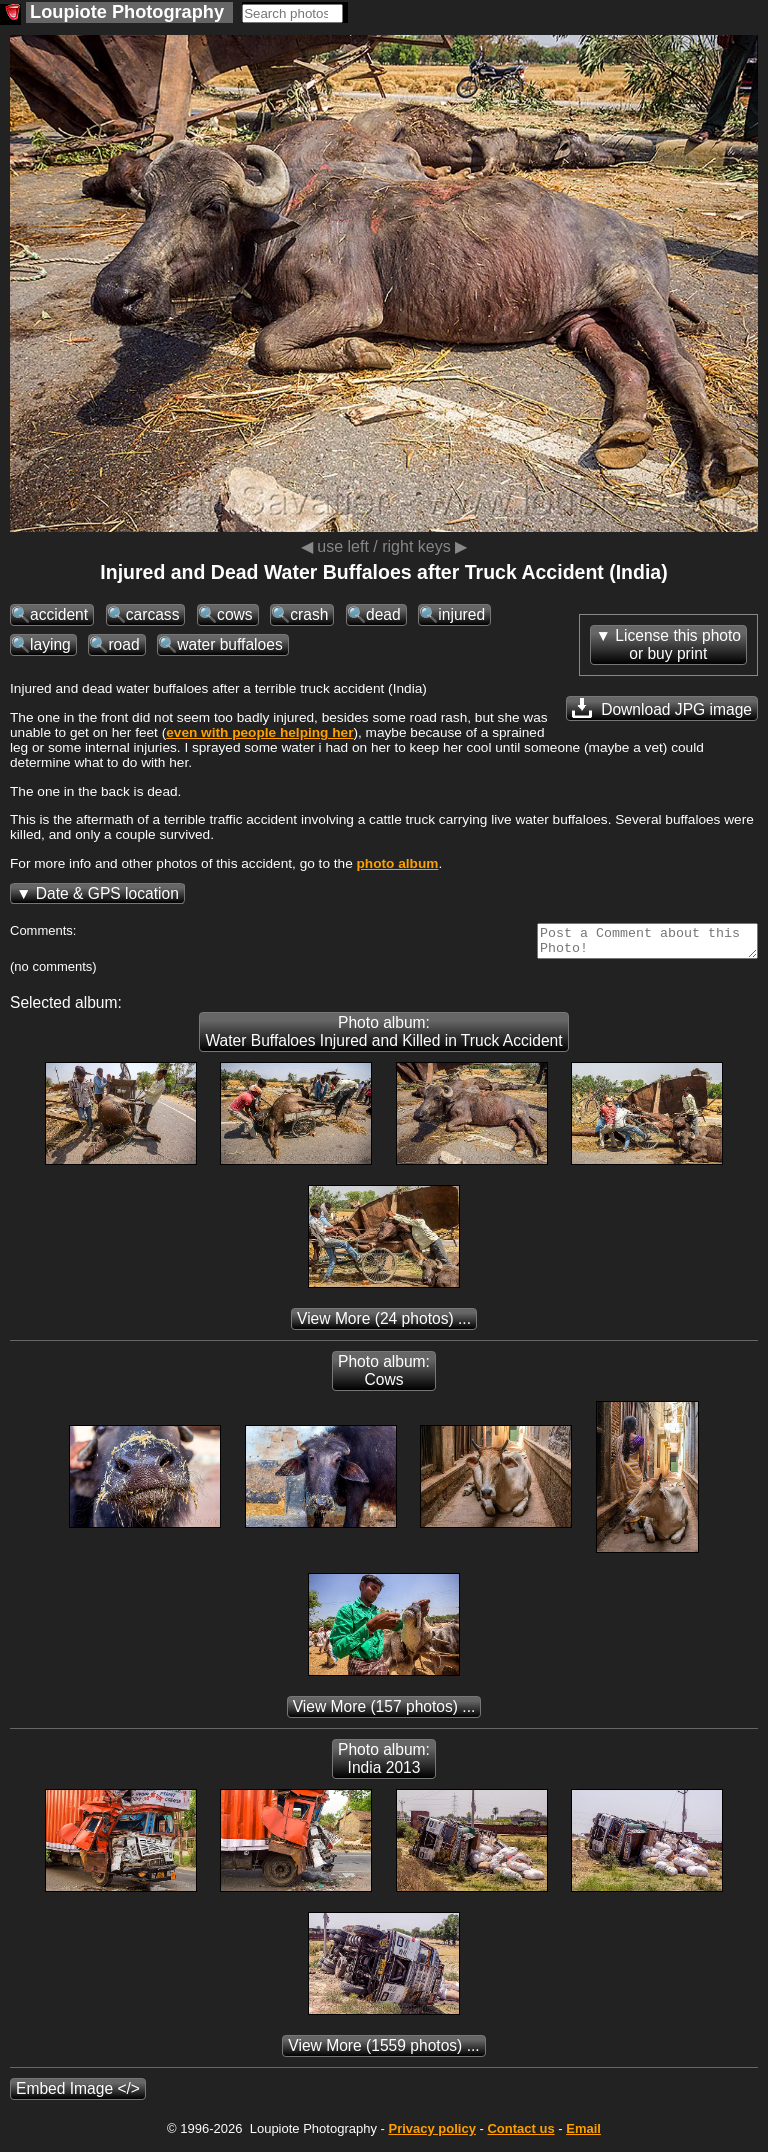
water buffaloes (229, 644)
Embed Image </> (78, 2094)
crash (309, 614)
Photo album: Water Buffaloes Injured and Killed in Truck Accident (383, 1037)
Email (583, 2134)
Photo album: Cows (384, 1376)
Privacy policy (431, 2134)
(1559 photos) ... (383, 2051)
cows (235, 614)
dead (383, 614)
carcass (153, 614)
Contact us (520, 2134)
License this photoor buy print (678, 644)
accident (59, 614)
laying (50, 644)
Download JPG (662, 708)
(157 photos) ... (384, 1712)
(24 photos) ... (384, 1324)
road (123, 644)
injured (461, 614)
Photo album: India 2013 (384, 1764)
